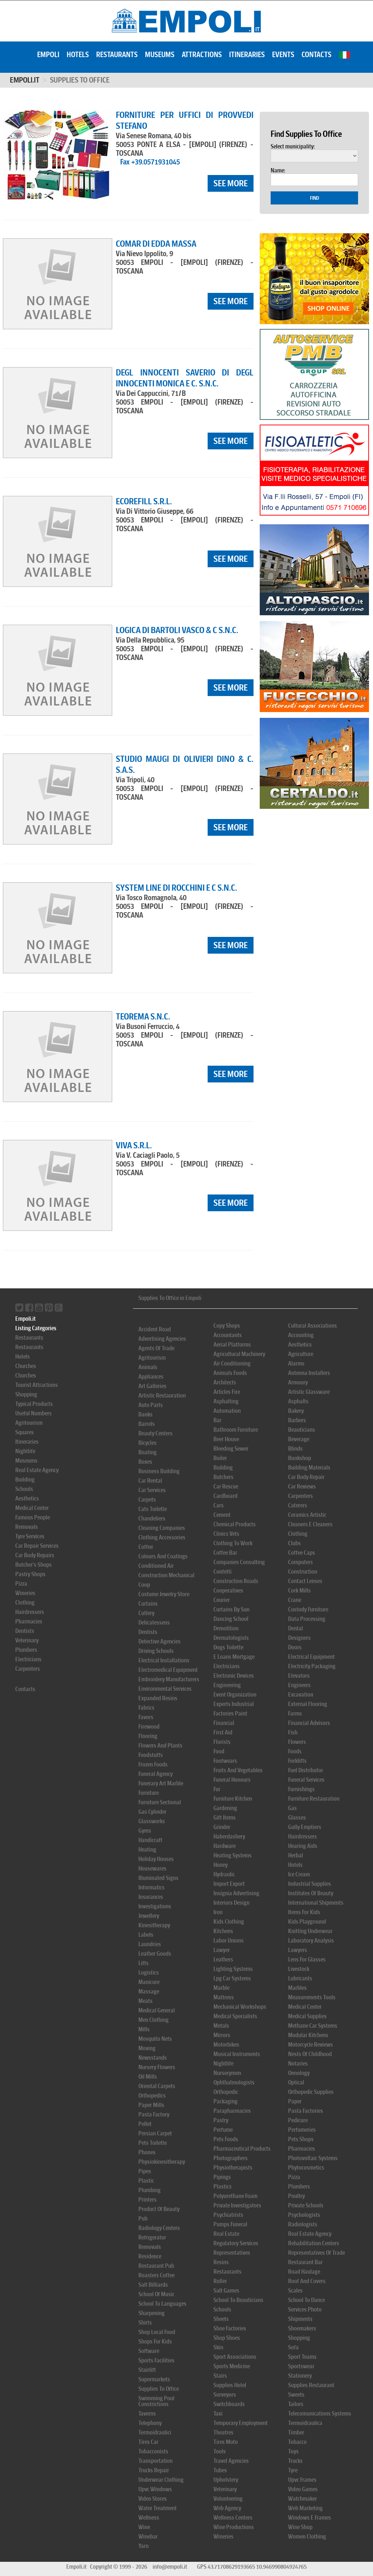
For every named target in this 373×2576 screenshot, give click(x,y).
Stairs (220, 2375)
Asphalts (298, 1401)
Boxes (145, 1461)
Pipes (144, 2171)
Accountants (227, 1335)
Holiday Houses (156, 1859)
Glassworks (151, 1821)
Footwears (225, 1760)
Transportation (155, 2460)
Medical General (156, 2010)
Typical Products (34, 1403)
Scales (295, 2290)
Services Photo (305, 2309)
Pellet (145, 2123)
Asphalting (226, 1401)
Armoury (298, 1382)
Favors (145, 1717)
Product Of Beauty (159, 2209)
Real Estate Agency (37, 1470)
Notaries (298, 2063)
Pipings (222, 2177)
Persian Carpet (155, 2133)
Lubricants (300, 1978)
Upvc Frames (302, 2479)
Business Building (159, 1471)
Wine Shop (300, 2527)
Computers (300, 1562)
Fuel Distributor (305, 1770)
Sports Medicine (231, 2366)
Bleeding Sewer (230, 1448)
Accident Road (154, 1329)
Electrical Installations (163, 1660)
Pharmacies (28, 1621)
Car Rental (150, 1480)
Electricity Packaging (311, 1666)
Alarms (296, 1363)
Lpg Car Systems (232, 1978)
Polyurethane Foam (235, 2196)
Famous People (32, 1517)
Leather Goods (154, 1953)
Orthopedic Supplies (311, 2091)
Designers (299, 1637)
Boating (147, 1452)
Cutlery (146, 1613)
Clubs (294, 1543)
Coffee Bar (225, 1552)
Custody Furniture (308, 1609)
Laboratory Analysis (311, 1940)
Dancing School (230, 1618)
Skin (218, 2347)
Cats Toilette (152, 1509)
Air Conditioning (232, 1363)
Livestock (298, 1968)
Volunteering (228, 2498)
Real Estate (226, 2233)
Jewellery (148, 1915)
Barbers (297, 1420)
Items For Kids (304, 1912)
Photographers (230, 2158)
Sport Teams (302, 2356)
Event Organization (234, 1694)
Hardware (224, 1845)
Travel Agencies (231, 2460)
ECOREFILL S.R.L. (144, 501)
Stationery (300, 2375)
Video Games (303, 2489)
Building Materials (309, 1467)
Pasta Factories (305, 2110)
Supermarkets (154, 2379)
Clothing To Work (232, 1543)
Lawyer (221, 1950)
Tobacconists (153, 2451)
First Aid (222, 1732)
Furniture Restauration (313, 1798)
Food (218, 1751)
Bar (217, 1420)
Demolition (226, 1628)
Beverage (298, 1439)
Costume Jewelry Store (163, 1594)
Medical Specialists (235, 2016)
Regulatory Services (235, 2243)
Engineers (299, 1685)
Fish (293, 1732)
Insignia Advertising (236, 1893)
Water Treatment (157, 2508)
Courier (221, 1600)
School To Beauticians (238, 2300)
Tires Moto (225, 2441)
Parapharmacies (232, 2110)
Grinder (221, 1827)
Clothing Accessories (161, 1537)
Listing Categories (35, 1328)
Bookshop (299, 1458)
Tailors (295, 2404)
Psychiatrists (228, 2214)
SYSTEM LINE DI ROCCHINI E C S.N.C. (176, 887)
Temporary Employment (240, 2423)
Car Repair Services (37, 1545)
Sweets (296, 2394)
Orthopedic (225, 2091)
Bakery (296, 1410)
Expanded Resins (157, 1698)
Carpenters (27, 1668)
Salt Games (226, 2290)
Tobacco (297, 2441)
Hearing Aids (302, 1845)
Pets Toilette (152, 2142)
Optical (296, 2082)
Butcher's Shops (33, 1564)
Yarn (143, 2546)
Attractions (202, 54)
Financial (223, 1723)
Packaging (225, 2101)
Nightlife (25, 1451)
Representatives (231, 2252)
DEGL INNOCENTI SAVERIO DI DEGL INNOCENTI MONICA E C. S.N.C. (185, 378)
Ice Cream (299, 1874)
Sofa (293, 2347)
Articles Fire (226, 1391)
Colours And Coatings (163, 1556)
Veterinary (27, 1640)
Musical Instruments (236, 2054)
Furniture (148, 1792)
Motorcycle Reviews (310, 2044)
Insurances (150, 1896)
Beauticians (301, 1429)
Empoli (48, 54)
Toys (293, 2451)
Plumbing (149, 2190)
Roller (220, 2281)
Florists (222, 1741)
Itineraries (247, 54)
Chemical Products (234, 1524)
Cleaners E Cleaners (310, 1524)
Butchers (223, 1477)
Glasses (297, 1817)
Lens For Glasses (307, 1959)
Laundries (149, 1944)
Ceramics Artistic (307, 1514)
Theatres (223, 2432)
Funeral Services (306, 1779)
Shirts (145, 2322)
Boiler (220, 1458)
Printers (147, 2199)
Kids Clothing (228, 1921)
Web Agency (227, 2508)
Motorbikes (226, 2044)
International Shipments (315, 1902)
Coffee (145, 1546)
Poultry (296, 2196)
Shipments (300, 2318)
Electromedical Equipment (168, 1669)
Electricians (28, 1659)
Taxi (218, 2413)
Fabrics (146, 1707)
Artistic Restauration (162, 1395)
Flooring (147, 1736)
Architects (224, 1382)
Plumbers (26, 1649)
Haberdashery (229, 1836)
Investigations (154, 1906)
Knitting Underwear (310, 1931)
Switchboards (229, 2404)
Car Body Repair (306, 1477)
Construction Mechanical (166, 1575)
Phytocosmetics (306, 2167)
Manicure (149, 1982)
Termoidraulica (305, 2423)
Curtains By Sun (231, 1609)
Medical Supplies (307, 2016)
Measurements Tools (311, 1997)
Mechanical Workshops (239, 2006)
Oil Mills (147, 2076)
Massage (148, 1991)
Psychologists (304, 2214)
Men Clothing (153, 2019)
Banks (145, 1414)
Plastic (146, 2180)
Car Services (152, 1490)
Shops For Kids (155, 2341)
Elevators (299, 1675)
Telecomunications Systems (319, 2413)
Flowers (297, 1741)
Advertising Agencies (162, 1338)
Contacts (316, 54)
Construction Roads (235, 1581)
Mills (144, 2029)
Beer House (226, 1439)
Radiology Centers (159, 2228)
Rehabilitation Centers (313, 2243)
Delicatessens (154, 1622)
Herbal (295, 1855)
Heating (147, 1849)
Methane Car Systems (312, 2025)
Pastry (220, 2120)
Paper (295, 2101)
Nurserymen (227, 2073)
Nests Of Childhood (310, 2054)
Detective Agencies (159, 1641)
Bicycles (147, 1442)
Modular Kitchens (308, 2035)
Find (314, 198)
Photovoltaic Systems (313, 2158)
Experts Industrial (233, 1704)
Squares (24, 1432)
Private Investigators (237, 2205)
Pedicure (298, 2120)
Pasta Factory (153, 2114)
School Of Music (156, 2294)
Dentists (24, 1630)
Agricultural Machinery (239, 1354)
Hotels (78, 54)
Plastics (222, 2186)
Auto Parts (150, 1405)
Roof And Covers (307, 2281)
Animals (147, 1367)
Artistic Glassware (309, 1391)
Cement (222, 1514)
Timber (296, 2432)
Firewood (149, 1726)
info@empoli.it (170, 2566)
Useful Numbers (33, 1413)
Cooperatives (228, 1590)
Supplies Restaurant (311, 2385)
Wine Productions (233, 2527)
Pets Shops (301, 2139)
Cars (218, 1505)
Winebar (148, 2536)
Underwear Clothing (161, 2479)
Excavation (300, 1694)
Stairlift (147, 2369)
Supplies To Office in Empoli (169, 1298)
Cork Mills (299, 1590)
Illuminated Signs (158, 1878)
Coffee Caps (301, 1552)
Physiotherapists (232, 2167)
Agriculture (300, 1354)
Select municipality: (293, 147)
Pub (143, 2218)
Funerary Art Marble (160, 1783)
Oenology (299, 2073)
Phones (147, 2152)
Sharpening (151, 2313)
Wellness (148, 2517)
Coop (144, 1584)
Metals (221, 2025)
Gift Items (224, 1817)
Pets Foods (225, 2139)
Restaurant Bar (305, 2262)
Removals (26, 1526)
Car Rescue (225, 1486)
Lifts (143, 1963)
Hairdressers (29, 1612)
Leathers (223, 1959)
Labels (145, 1934)
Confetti (222, 1571)
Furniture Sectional (159, 1802)
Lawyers (297, 1950)
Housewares (152, 1868)
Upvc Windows (155, 2489)
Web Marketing (305, 2508)
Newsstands (152, 2057)
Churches (25, 1366)
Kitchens (223, 1931)
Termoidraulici (154, 2432)
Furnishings (301, 1789)
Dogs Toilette (228, 1647)
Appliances (151, 1376)
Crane (294, 1600)
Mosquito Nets (155, 2038)
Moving (147, 2048)
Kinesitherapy (154, 1925)
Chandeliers (151, 1518)
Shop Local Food (156, 2332)
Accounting (301, 1335)
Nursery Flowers (156, 2067)
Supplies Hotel (229, 2385)
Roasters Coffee (156, 2275)
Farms (295, 1713)
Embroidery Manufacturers (168, 1679)
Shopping (26, 1394)
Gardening (225, 1808)
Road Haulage (304, 2271)
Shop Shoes (226, 2337)
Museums (159, 54)
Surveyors (224, 2394)
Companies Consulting (239, 1562)
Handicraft (150, 1840)
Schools (24, 1489)
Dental (295, 1628)
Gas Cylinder (152, 1811)
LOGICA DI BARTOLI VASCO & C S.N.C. (177, 630)
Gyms (144, 1830)
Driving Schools (156, 1650)
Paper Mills (151, 2105)
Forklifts (297, 1760)
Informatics (151, 1887)
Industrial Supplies (309, 1883)
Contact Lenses (305, 1581)
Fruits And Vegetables (238, 1770)
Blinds (295, 1448)
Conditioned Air (156, 1565)
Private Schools (305, 2205)
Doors (295, 1647)
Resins (221, 2262)
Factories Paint (230, 1713)
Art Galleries (152, 1386)
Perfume (223, 2129)
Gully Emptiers (304, 1827)
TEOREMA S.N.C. (143, 1016)
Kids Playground (307, 1921)
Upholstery (225, 2479)
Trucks (295, 2460)
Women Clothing (307, 2536)
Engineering (227, 1685)
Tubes (220, 2470)
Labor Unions (228, 1940)
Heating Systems (232, 1855)
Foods (295, 1751)
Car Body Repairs (34, 1555)
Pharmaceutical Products (242, 2148)
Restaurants (117, 54)
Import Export (229, 1883)
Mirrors (221, 2035)
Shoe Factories (229, 2328)
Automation (227, 1410)
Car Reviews (302, 1486)
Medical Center (32, 1507)
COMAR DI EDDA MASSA (156, 243)
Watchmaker (302, 2498)
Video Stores (152, 2498)
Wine (144, 2527)
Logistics (148, 1972)
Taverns (147, 2413)
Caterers (297, 1505)
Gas (292, 1808)
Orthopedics (152, 2095)
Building (25, 1479)
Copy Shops (226, 1325)
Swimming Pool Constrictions (156, 2401)
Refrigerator (152, 2237)
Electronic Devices (233, 1675)
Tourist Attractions (36, 1385)
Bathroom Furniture (235, 1429)
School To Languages (162, 2303)
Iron (218, 1912)
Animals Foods (230, 1373)
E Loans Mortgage (234, 1656)
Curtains (148, 1603)
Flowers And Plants (160, 1745)
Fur (216, 1789)
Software (148, 2351)
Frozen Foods (153, 1764)
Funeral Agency (155, 1773)
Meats (145, 2000)
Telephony (150, 2423)
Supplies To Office (158, 2388)
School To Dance (306, 2300)
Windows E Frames (309, 2517)
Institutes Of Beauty (310, 1893)
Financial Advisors (309, 1723)
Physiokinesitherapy (161, 2161)
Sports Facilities (156, 2360)
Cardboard (225, 1495)
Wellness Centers (232, 2517)
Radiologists (302, 2224)
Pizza (21, 1583)
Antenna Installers (309, 1373)
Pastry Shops (30, 1574)
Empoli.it (24, 80)
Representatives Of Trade (316, 2252)
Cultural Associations (312, 1325)
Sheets (221, 2318)
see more (230, 183)
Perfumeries (302, 2129)
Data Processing (306, 1618)
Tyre (293, 2470)
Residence (149, 2256)
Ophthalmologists (234, 2082)
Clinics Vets (226, 1533)
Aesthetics (27, 1498)
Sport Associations (234, 2356)
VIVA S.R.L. (134, 1145)
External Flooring (307, 1704)
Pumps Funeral (230, 2224)
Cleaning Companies (161, 1527)
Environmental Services (165, 1688)
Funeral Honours (232, 1779)
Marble (221, 1987)
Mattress (223, 1997)
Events (283, 54)
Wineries (25, 1593)
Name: (278, 171)
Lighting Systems (233, 1968)
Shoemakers (302, 2328)
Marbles (297, 1987)
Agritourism (29, 1422)
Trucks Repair (153, 2470)
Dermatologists (231, 1637)
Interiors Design (231, 1902)
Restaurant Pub (156, 2265)
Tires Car (148, 2441)
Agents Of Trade (156, 1348)
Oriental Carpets (156, 2086)
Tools (219, 2451)
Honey (220, 1864)
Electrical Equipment (311, 1656)
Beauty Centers (155, 1433)
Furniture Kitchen (232, 1798)
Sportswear (301, 2366)
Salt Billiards (153, 2284)
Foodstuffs (150, 1755)
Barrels (146, 1423)
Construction (302, 1571)
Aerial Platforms (232, 1344)
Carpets (147, 1499)
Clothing (25, 1602)
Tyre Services (29, 1536)
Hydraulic (224, 1874)
